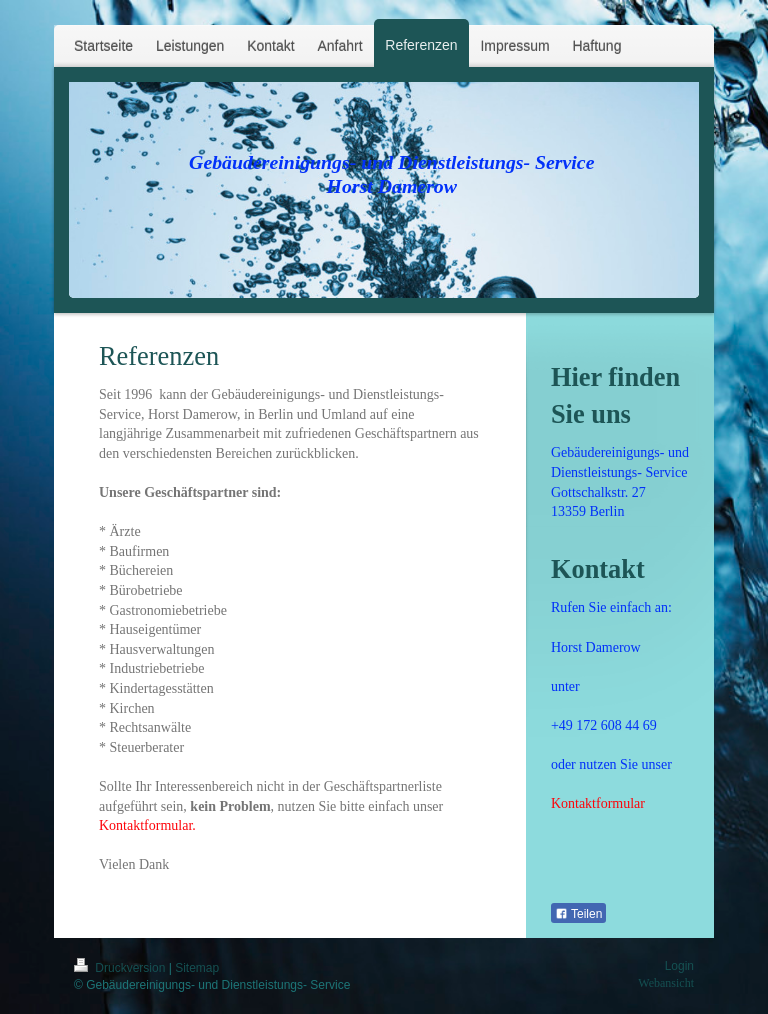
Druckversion (121, 968)
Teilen (578, 914)
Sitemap (197, 968)
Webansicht (666, 983)
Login (679, 966)
